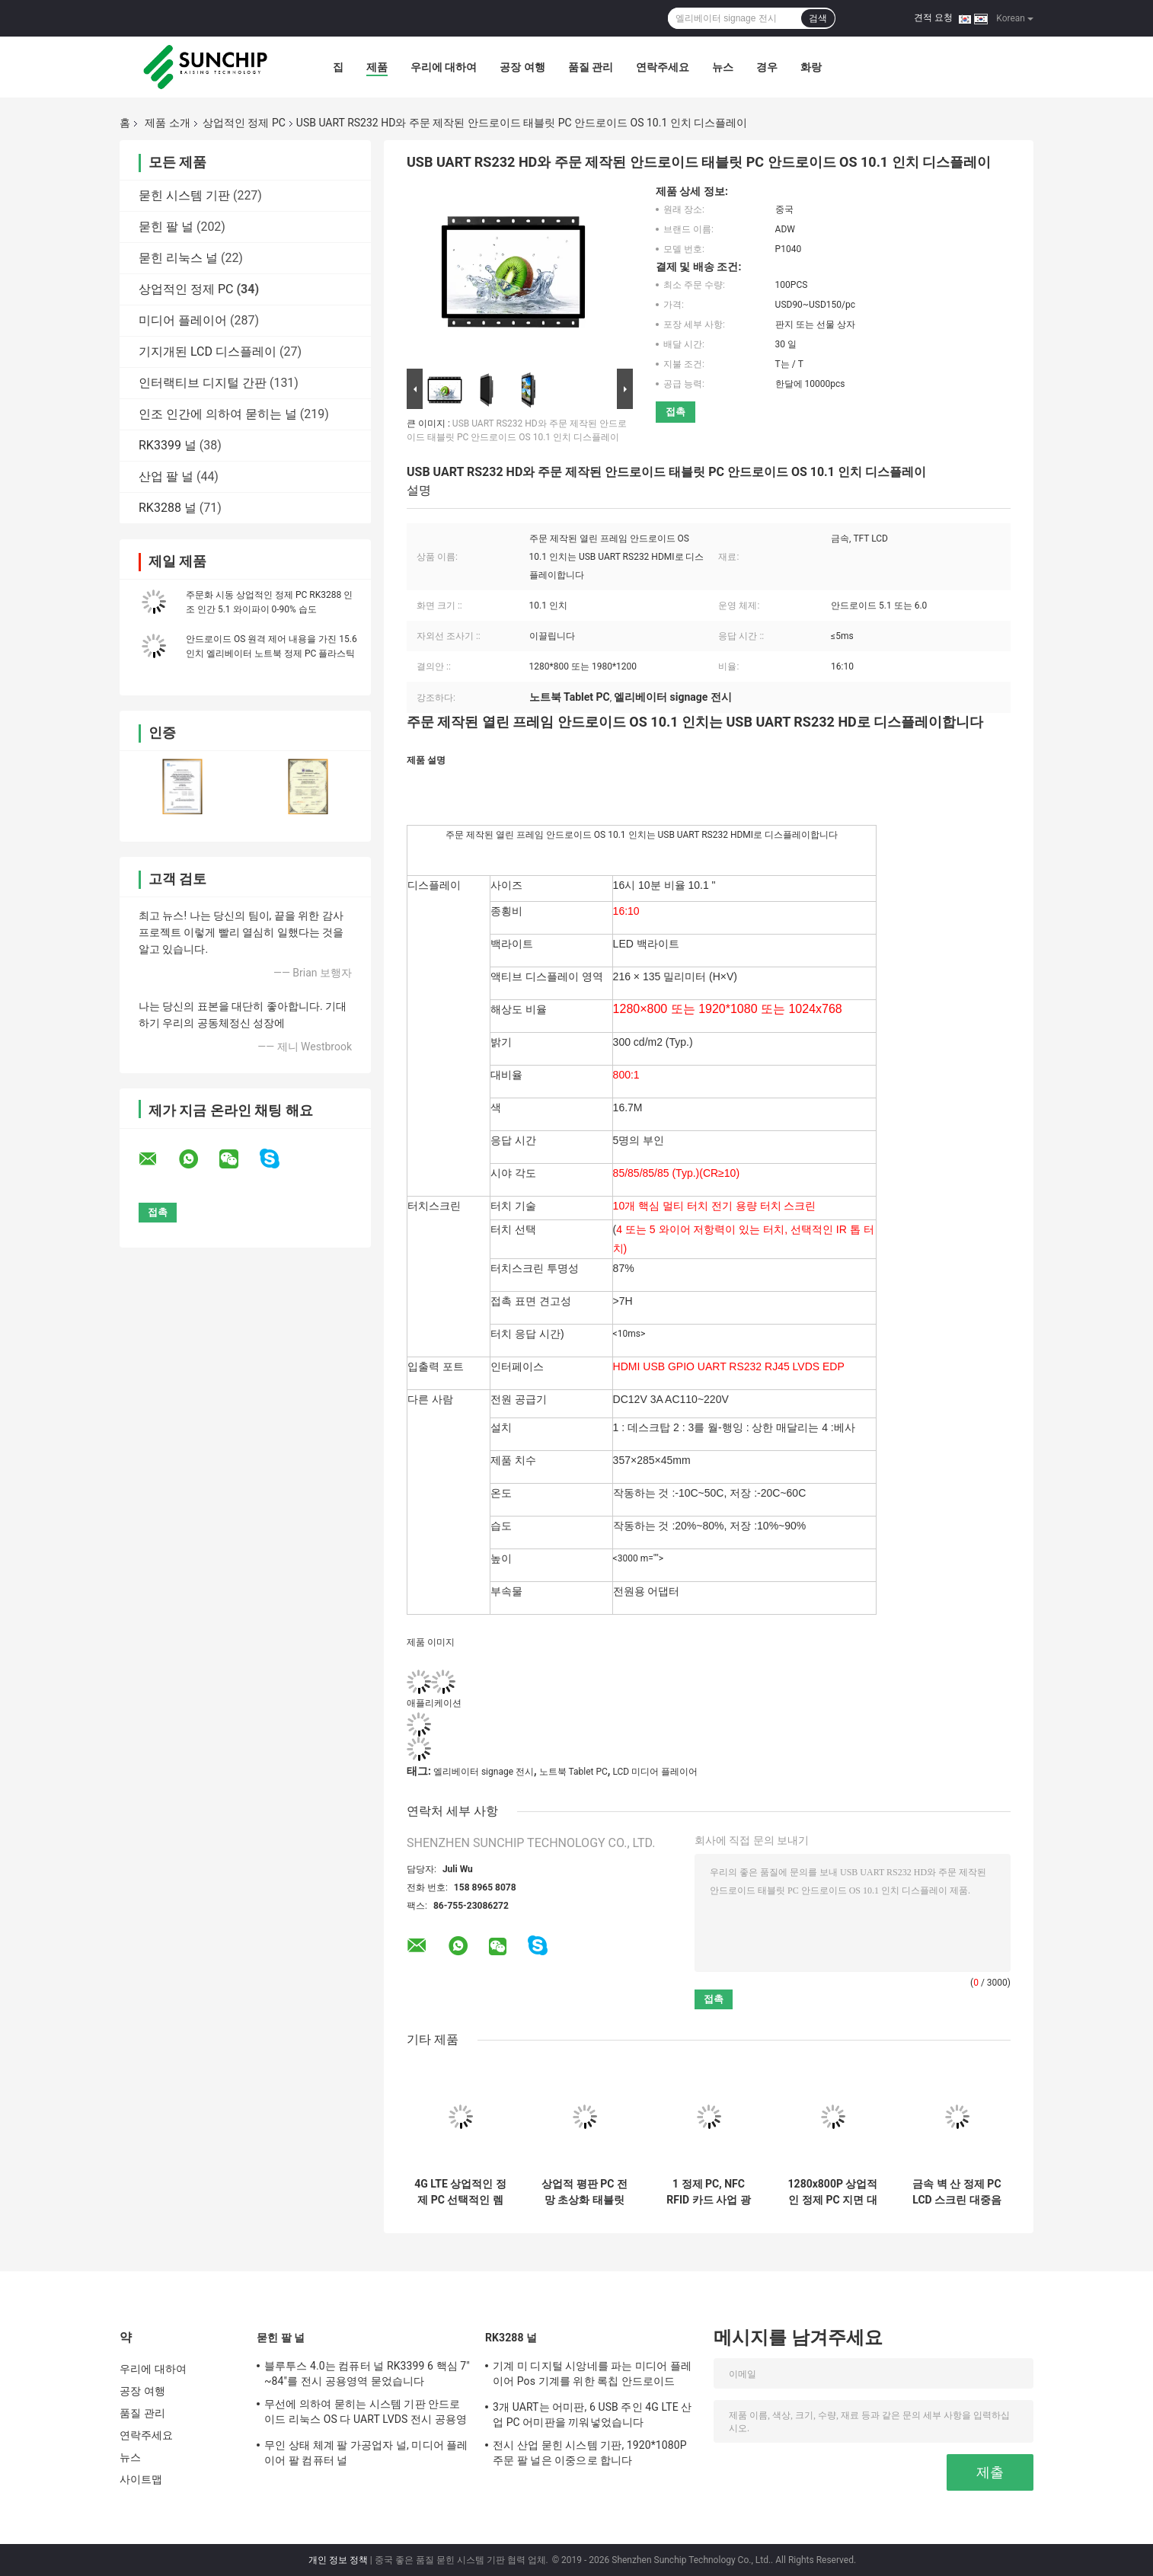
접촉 (675, 411)
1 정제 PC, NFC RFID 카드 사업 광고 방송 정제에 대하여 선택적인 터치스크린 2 (708, 2192)
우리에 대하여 (443, 67)
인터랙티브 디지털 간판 (203, 383)
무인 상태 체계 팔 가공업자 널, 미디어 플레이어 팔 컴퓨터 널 (366, 2452)
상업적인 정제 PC (244, 123)
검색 (818, 18)
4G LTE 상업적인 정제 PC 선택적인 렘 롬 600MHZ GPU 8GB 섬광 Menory (460, 2192)
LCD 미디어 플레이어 (655, 1771)
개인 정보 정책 (338, 2560)
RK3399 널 (167, 445)
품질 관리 (590, 67)
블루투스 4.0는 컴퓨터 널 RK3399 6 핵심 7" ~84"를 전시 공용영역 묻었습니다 (367, 2373)
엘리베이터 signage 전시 (483, 1771)
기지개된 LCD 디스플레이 (207, 351)
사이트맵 (141, 2479)
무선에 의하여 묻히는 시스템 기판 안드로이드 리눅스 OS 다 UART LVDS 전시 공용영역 (365, 2414)
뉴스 (722, 67)
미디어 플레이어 (183, 320)
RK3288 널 (167, 507)
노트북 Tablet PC (573, 1771)
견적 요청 (933, 17)
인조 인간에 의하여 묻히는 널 (218, 414)
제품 (377, 67)
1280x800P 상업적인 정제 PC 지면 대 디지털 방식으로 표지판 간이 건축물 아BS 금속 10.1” (832, 2192)
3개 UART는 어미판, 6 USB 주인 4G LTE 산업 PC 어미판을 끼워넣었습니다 (592, 2414)
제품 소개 (167, 123)
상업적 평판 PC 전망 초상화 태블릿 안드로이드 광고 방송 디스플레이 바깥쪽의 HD (584, 2192)
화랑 (811, 67)
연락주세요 (662, 67)
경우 (767, 67)
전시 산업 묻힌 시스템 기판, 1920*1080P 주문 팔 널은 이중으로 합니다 (590, 2452)
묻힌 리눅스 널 (178, 258)
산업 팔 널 (166, 476)
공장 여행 (522, 67)
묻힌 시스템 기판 (184, 195)
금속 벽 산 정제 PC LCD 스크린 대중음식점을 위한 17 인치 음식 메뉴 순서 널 (956, 2192)
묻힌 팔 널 (166, 226)
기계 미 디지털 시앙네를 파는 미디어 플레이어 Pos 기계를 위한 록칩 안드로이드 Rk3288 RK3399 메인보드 (592, 2376)
